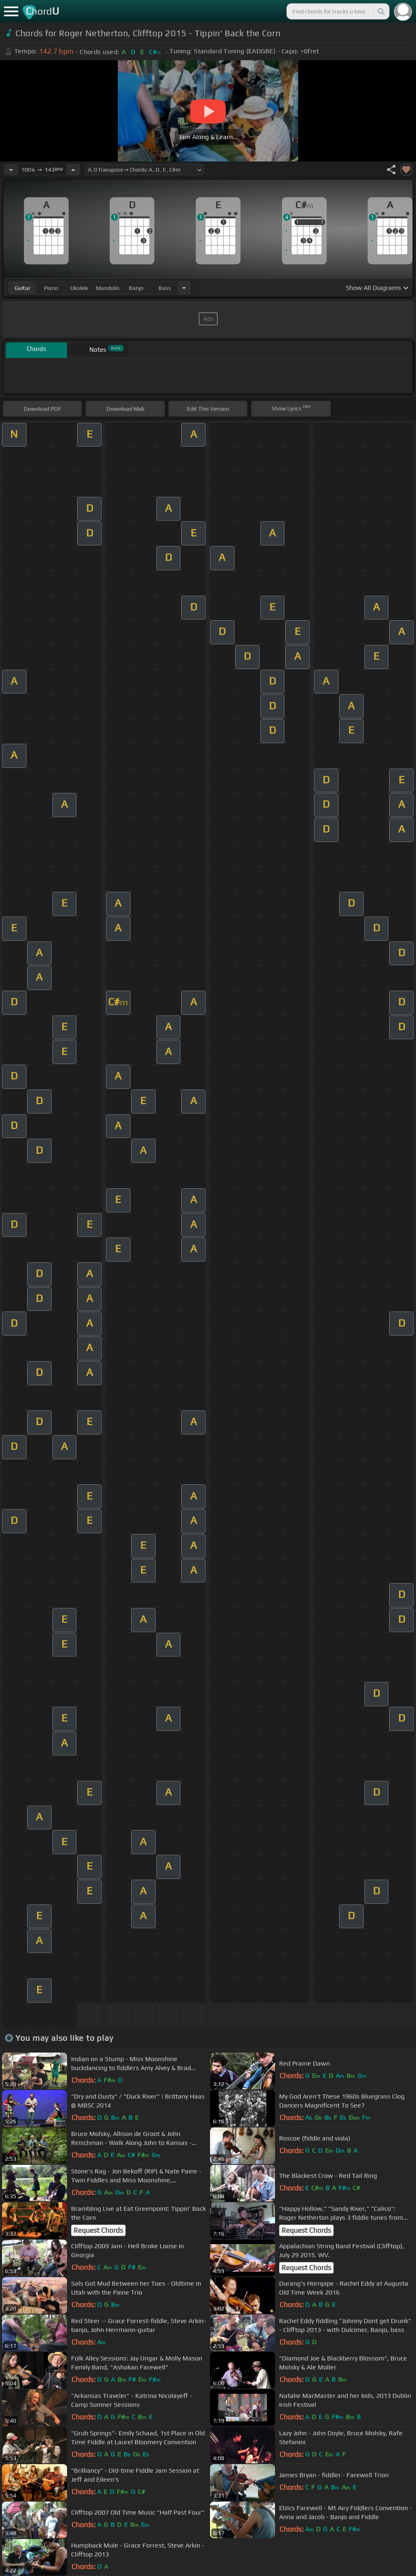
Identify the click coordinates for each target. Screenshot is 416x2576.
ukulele (79, 288)
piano (51, 288)
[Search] (380, 11)
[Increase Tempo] (73, 169)
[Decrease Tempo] (11, 169)
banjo (136, 288)
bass (164, 288)
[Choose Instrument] (184, 287)
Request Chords (98, 2230)
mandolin (107, 288)
